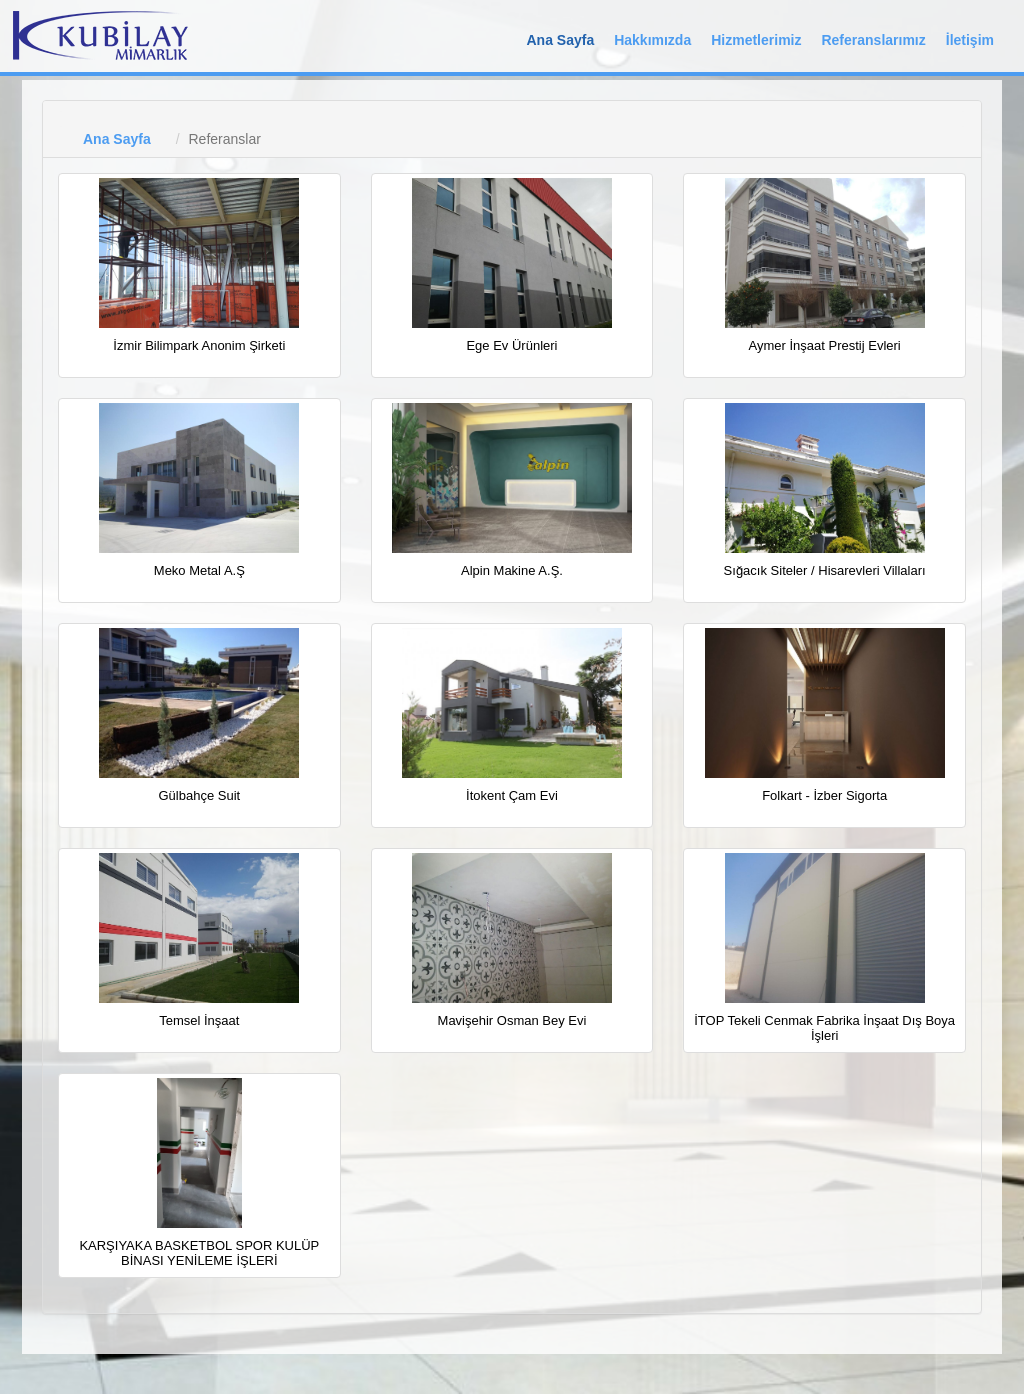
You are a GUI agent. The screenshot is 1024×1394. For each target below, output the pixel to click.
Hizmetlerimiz (756, 40)
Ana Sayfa (560, 40)
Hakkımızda (652, 40)
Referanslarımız (873, 40)
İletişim (970, 40)
